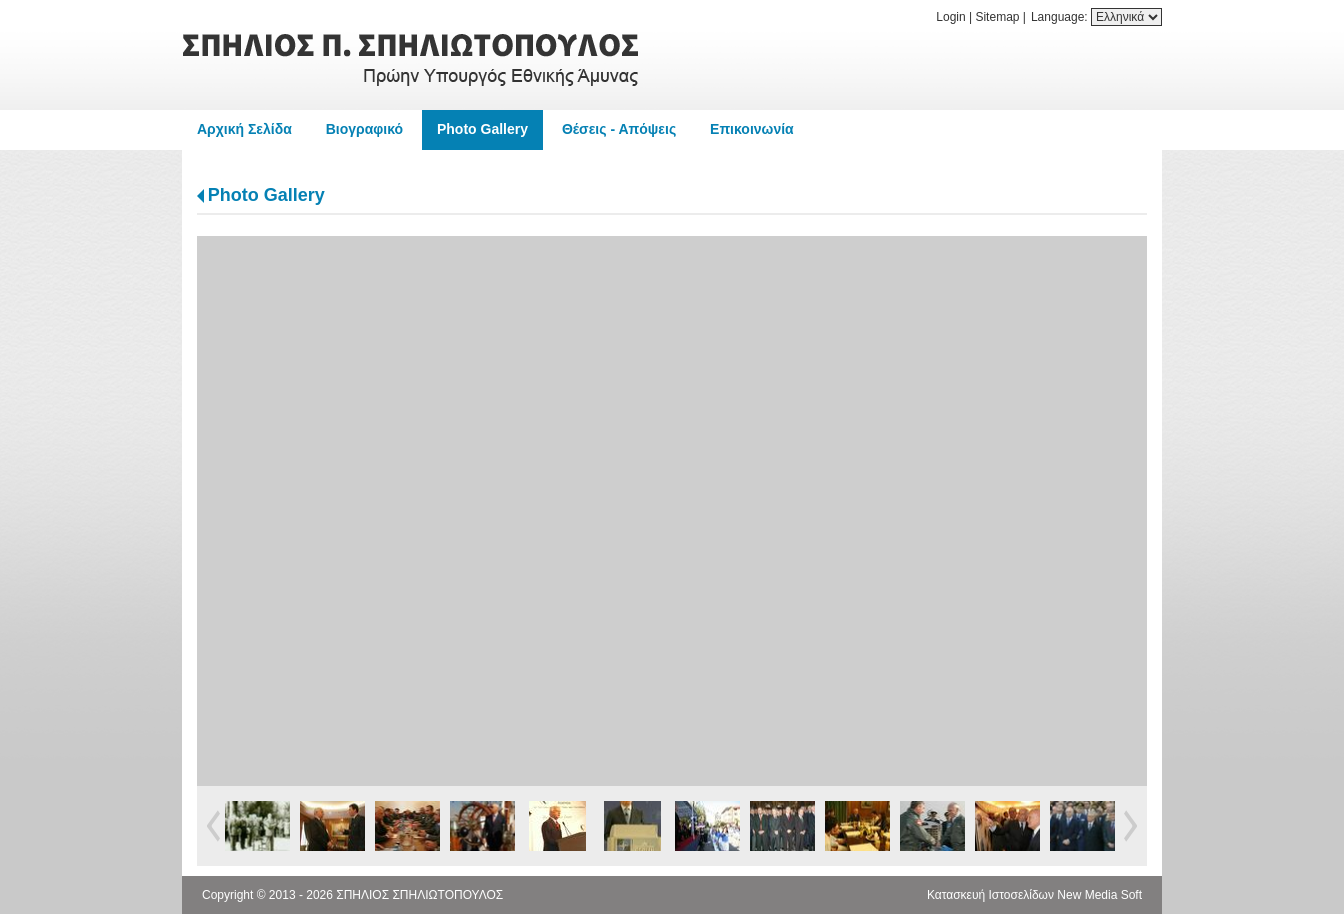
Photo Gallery (266, 195)
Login (950, 17)
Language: (1061, 17)
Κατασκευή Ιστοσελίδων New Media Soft (1034, 895)
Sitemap (997, 17)
